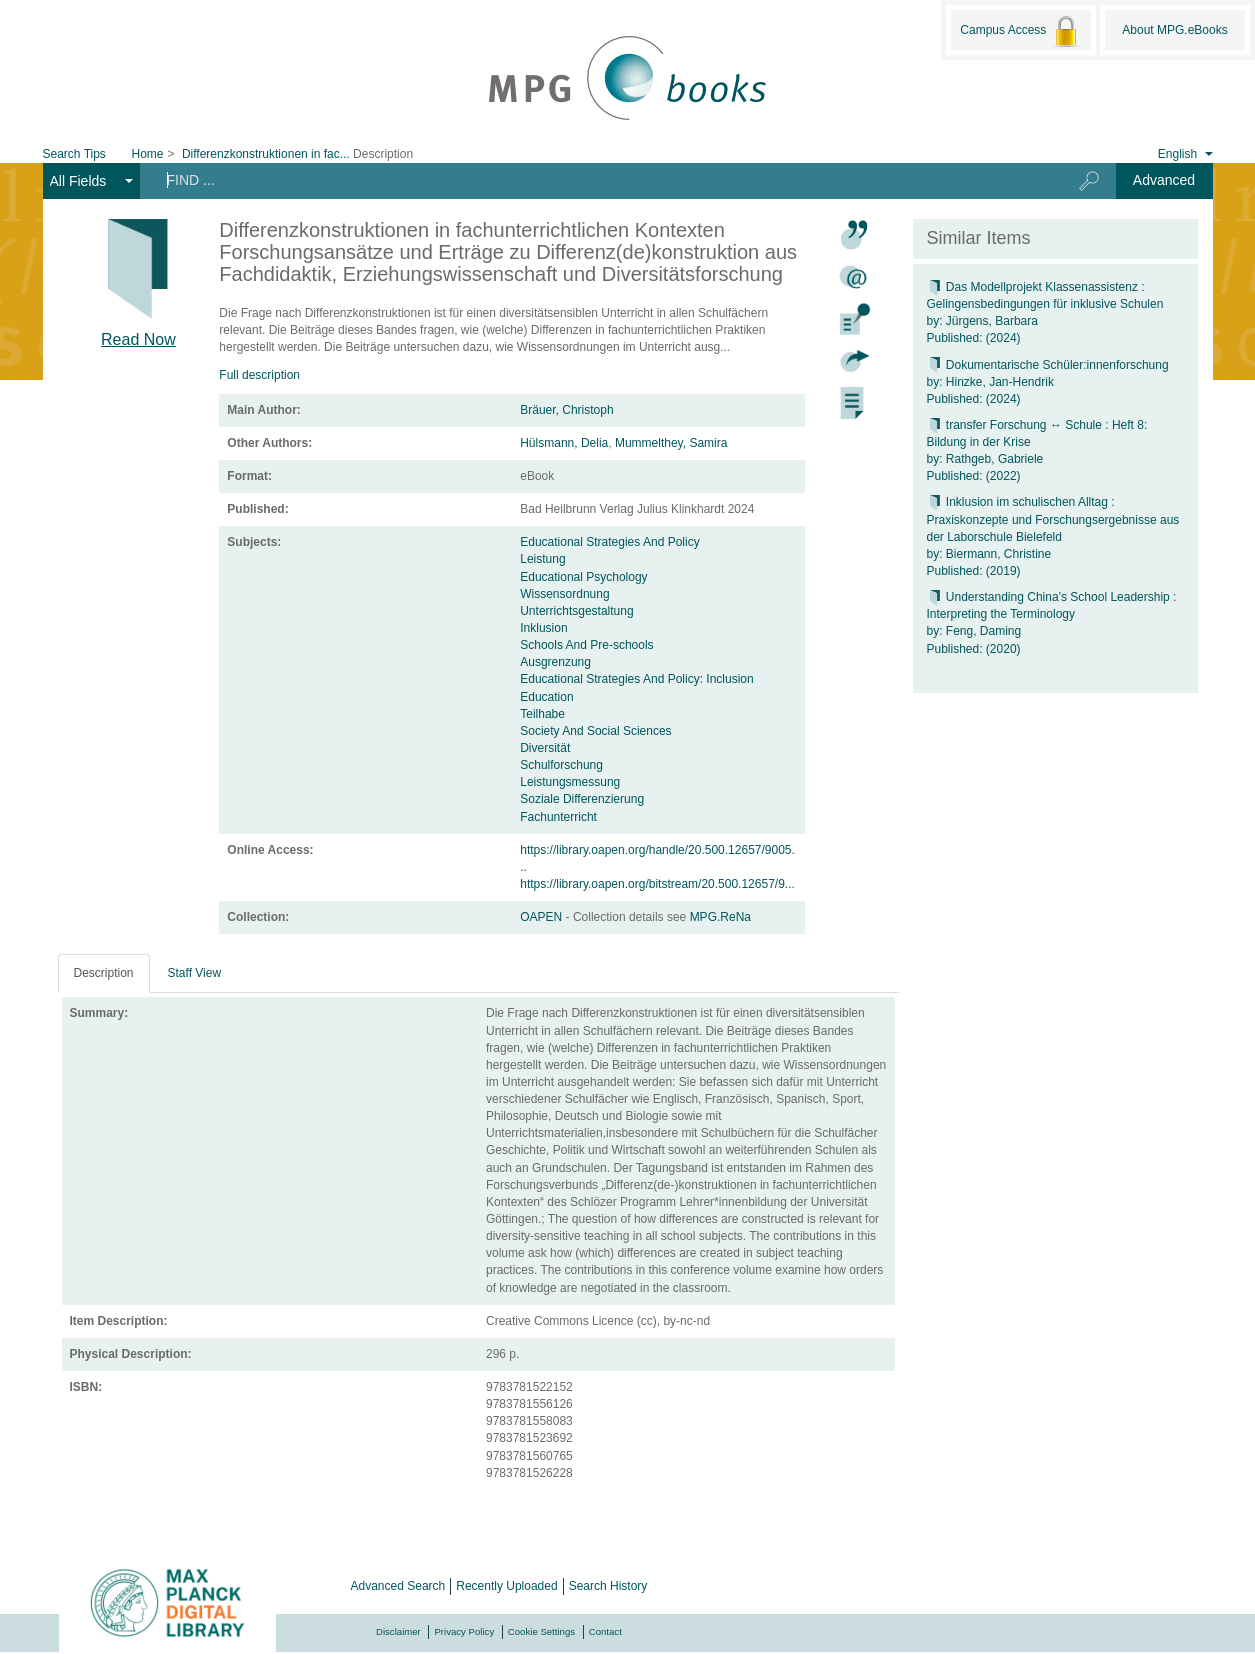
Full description (259, 375)
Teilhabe (542, 714)
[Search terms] (594, 180)
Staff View (195, 973)
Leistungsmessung (570, 782)
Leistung (542, 559)
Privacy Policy (464, 1631)
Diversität (545, 748)
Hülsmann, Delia (564, 443)
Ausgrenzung (555, 662)
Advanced (1164, 180)
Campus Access (1020, 31)
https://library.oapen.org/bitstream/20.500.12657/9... (657, 884)
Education (546, 697)
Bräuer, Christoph (566, 410)
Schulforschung (561, 765)
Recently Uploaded (506, 1586)
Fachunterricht (558, 817)
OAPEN (542, 917)
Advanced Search (398, 1586)
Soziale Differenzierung (582, 799)
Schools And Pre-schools (586, 645)
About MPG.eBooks (1174, 30)
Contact (605, 1631)
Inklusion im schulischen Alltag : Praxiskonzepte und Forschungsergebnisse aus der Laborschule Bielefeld (1053, 519)
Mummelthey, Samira (671, 443)
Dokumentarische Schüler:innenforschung (1048, 365)
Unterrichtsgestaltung (576, 611)
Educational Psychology (583, 577)
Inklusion (543, 628)
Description (104, 973)
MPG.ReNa (720, 917)
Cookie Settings (541, 1631)
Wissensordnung (564, 594)
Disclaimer (398, 1631)
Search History (608, 1586)
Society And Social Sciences (595, 731)
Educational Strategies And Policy (609, 542)
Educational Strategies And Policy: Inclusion (636, 679)
